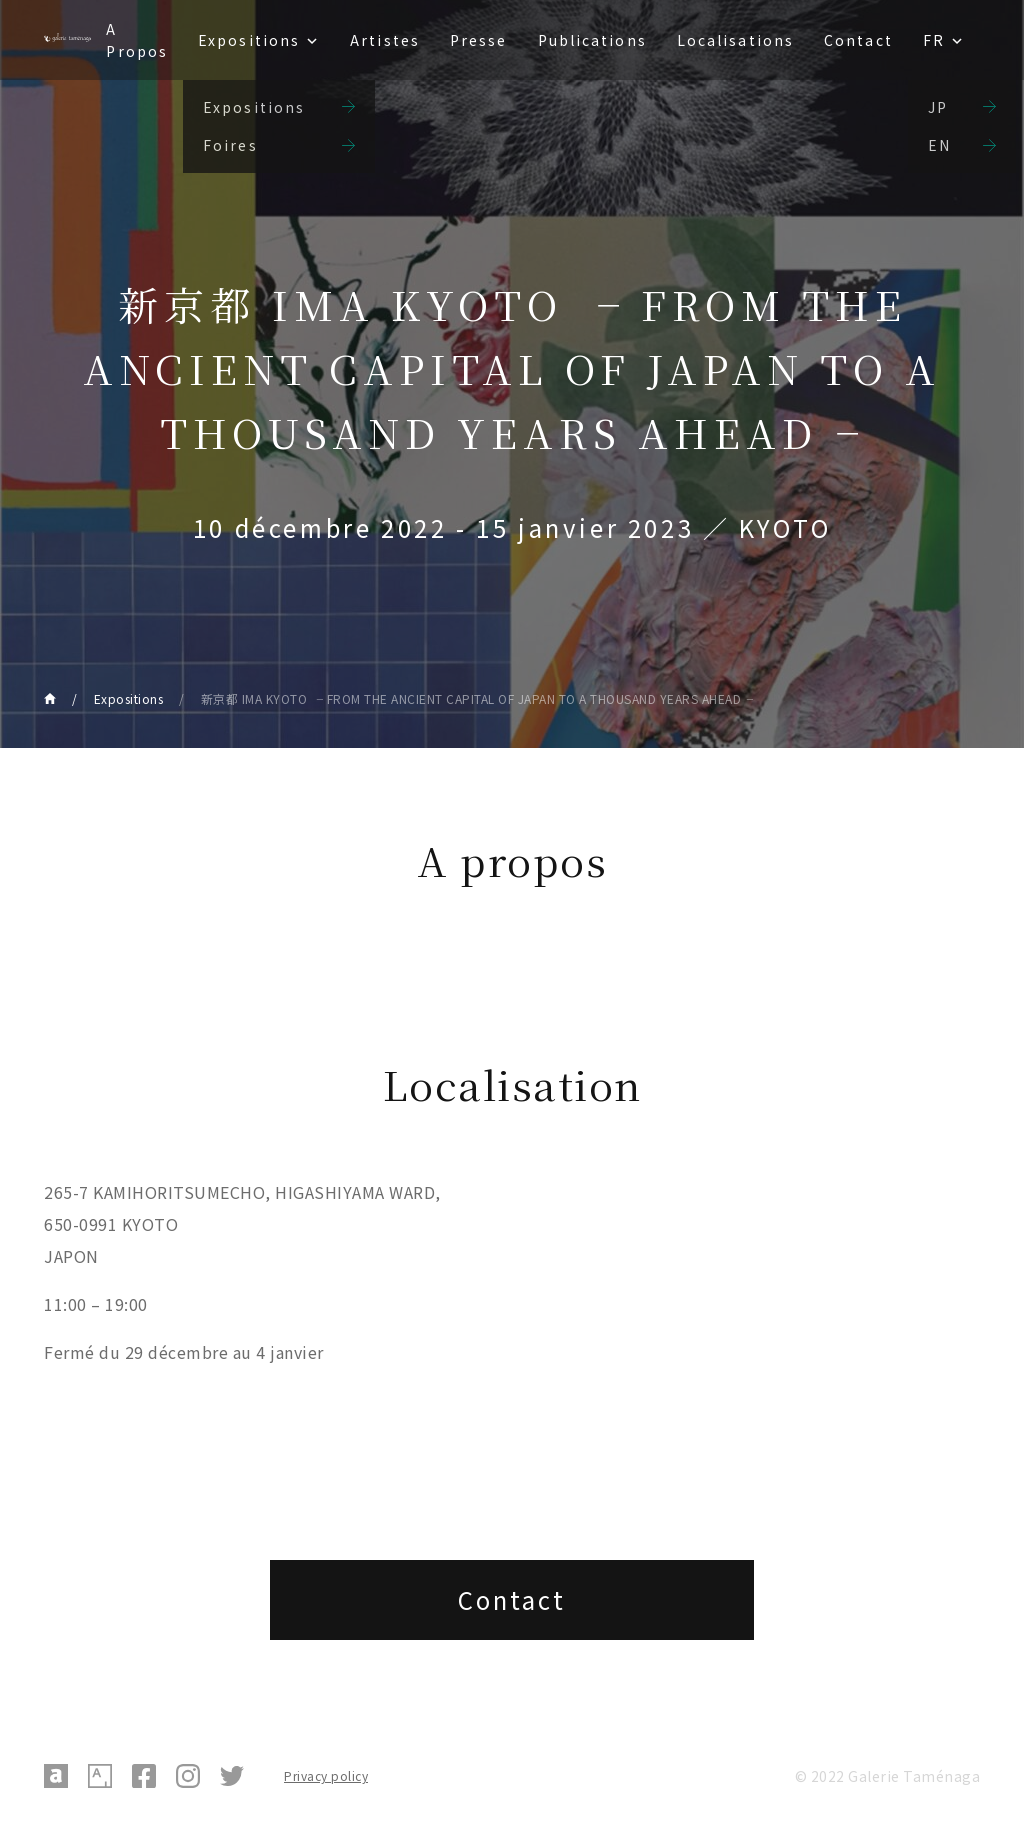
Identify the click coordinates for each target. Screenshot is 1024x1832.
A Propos (137, 40)
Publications (592, 40)
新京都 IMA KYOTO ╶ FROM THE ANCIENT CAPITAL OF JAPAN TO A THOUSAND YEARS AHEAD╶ (477, 698)
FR (934, 40)
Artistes (385, 40)
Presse (479, 40)
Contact (858, 40)
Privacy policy (326, 1775)
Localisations (735, 40)
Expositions (249, 40)
